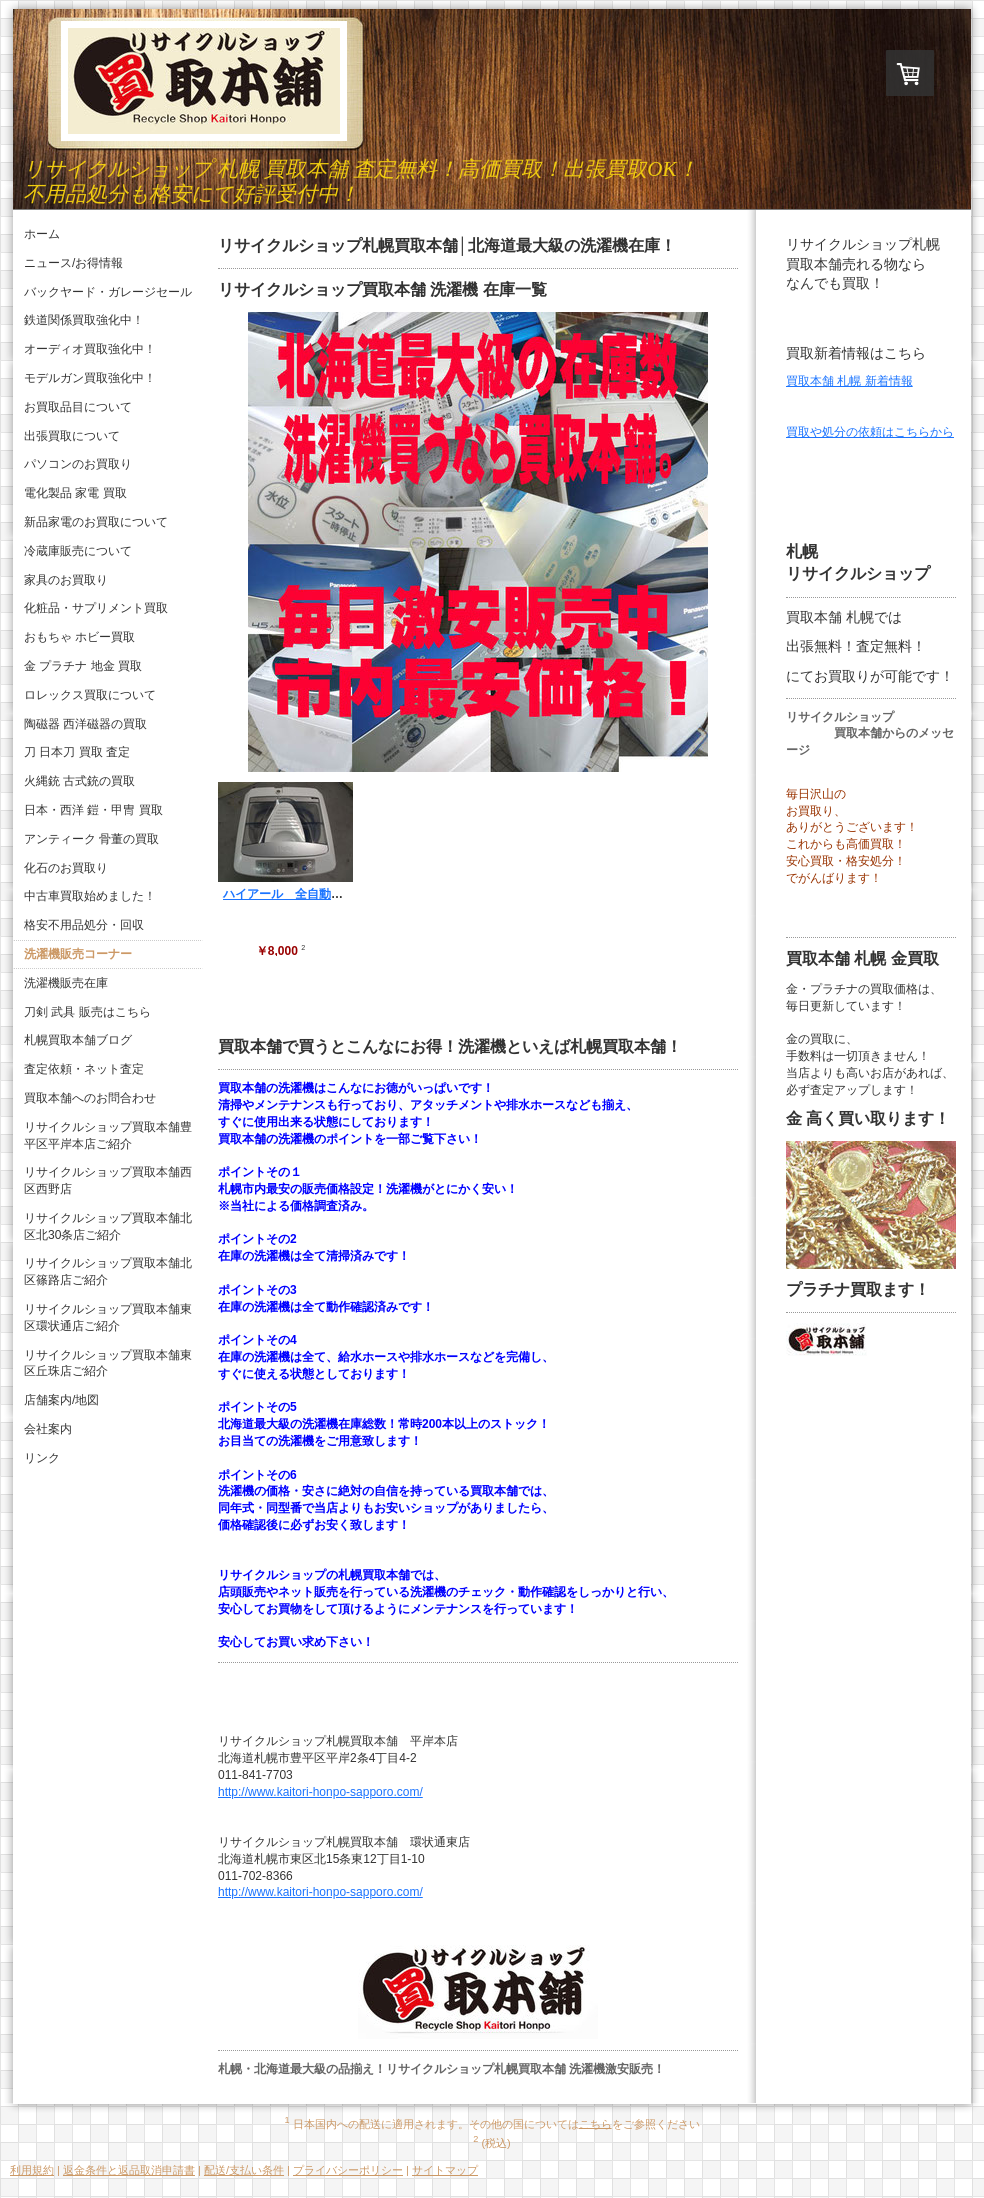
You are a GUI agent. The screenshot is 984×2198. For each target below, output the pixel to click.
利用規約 (32, 2170)
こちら (595, 2123)
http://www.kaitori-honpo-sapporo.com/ (320, 1792)
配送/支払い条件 (244, 2170)
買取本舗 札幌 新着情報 (849, 381)
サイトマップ (445, 2170)
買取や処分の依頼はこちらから (870, 432)
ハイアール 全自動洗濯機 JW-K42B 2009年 (352, 894)
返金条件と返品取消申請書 (129, 2170)
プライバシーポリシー (348, 2170)
